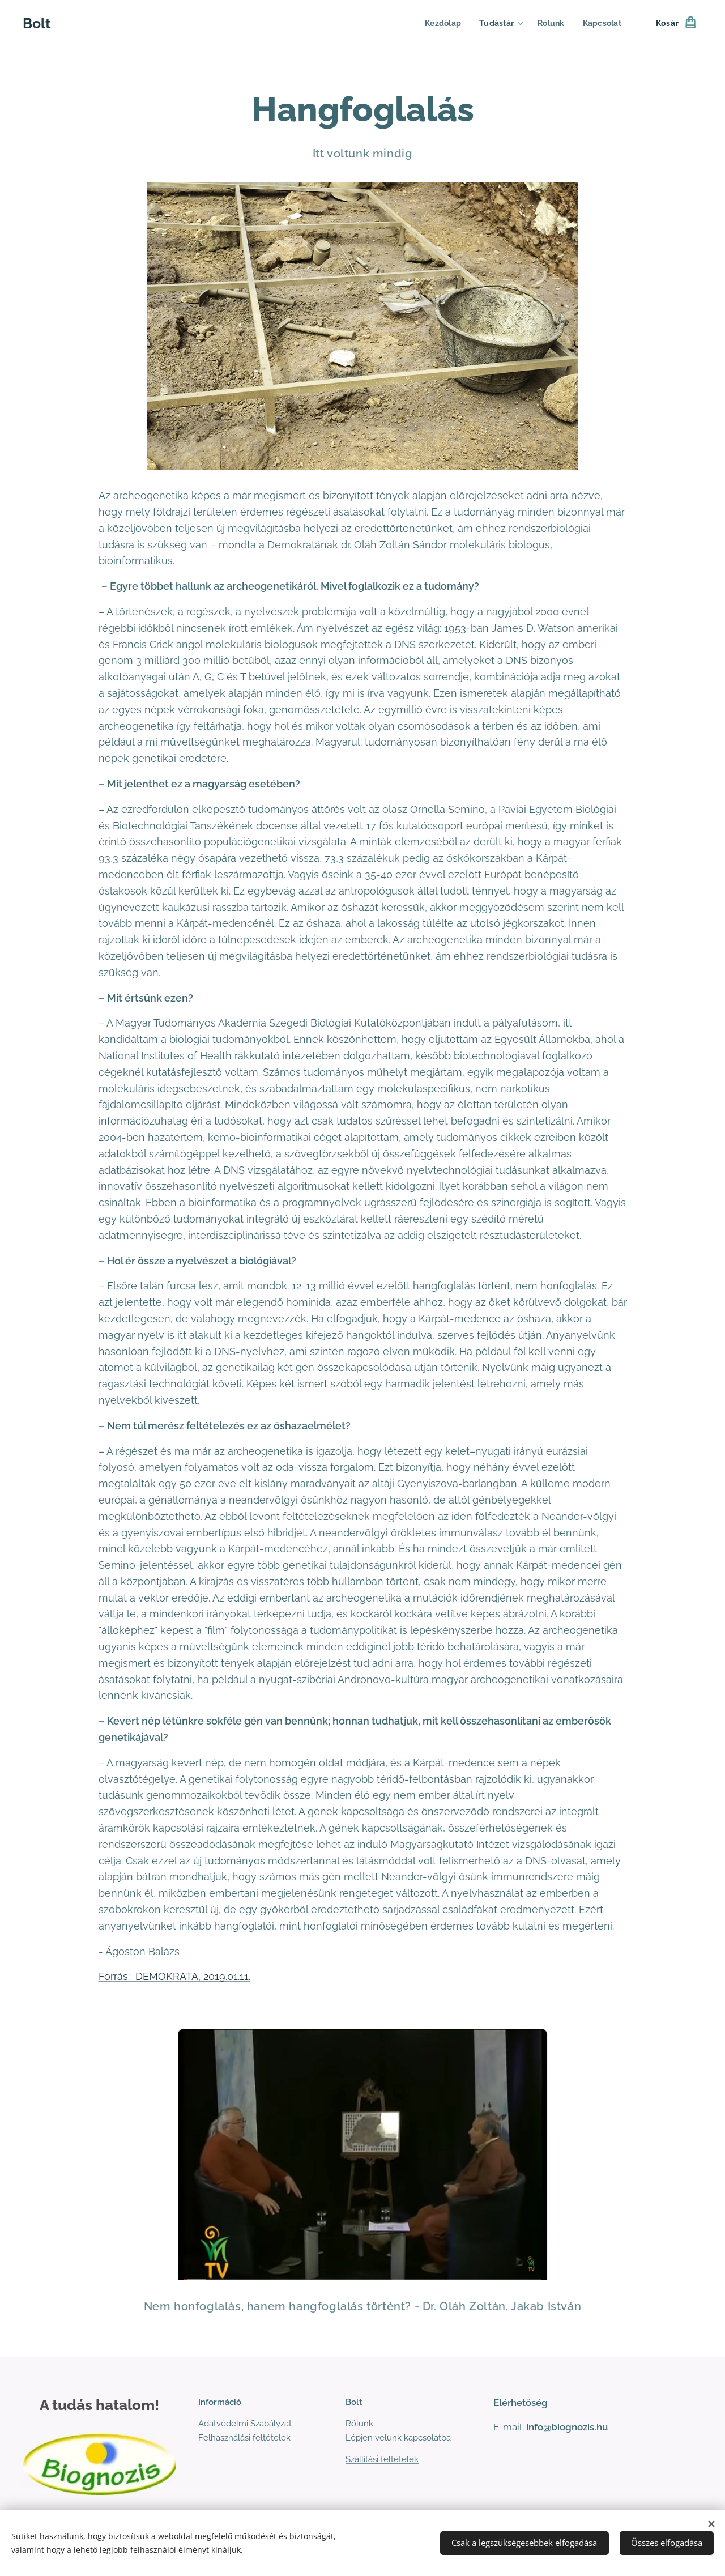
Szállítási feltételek (382, 2459)
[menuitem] (439, 23)
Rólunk (359, 2424)
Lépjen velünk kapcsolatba (398, 2438)
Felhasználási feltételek (244, 2438)
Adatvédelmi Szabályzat (245, 2424)
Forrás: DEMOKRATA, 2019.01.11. (174, 1976)
